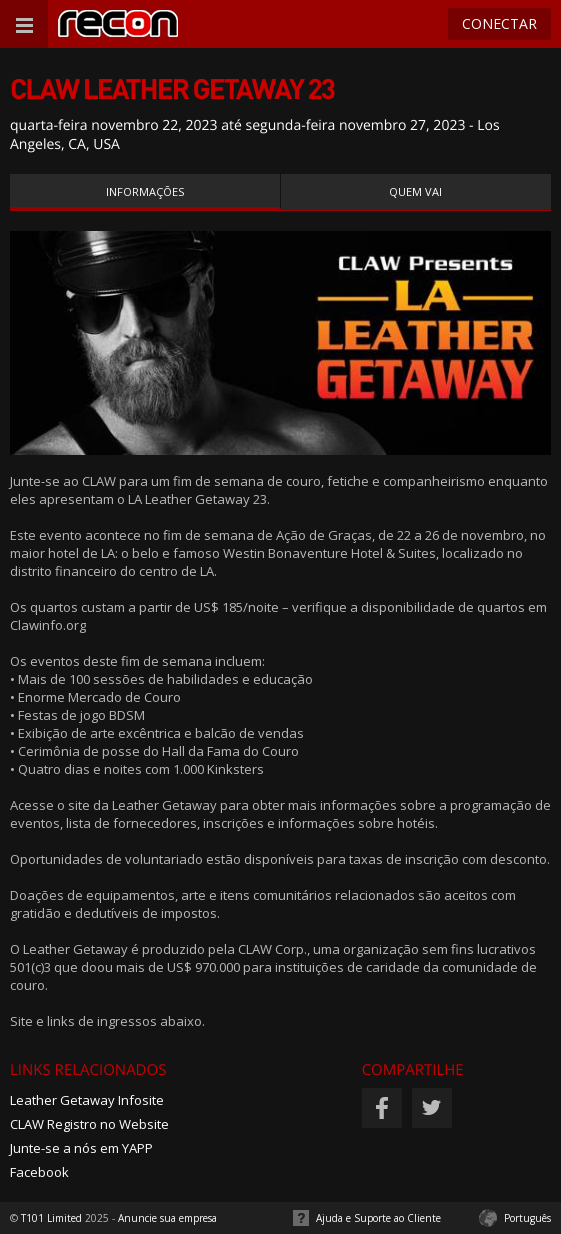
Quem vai (415, 191)
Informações (145, 191)
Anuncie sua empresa (167, 1218)
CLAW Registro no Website (89, 1124)
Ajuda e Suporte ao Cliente (378, 1218)
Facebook (39, 1172)
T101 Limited (51, 1218)
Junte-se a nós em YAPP (81, 1148)
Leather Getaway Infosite (87, 1100)
